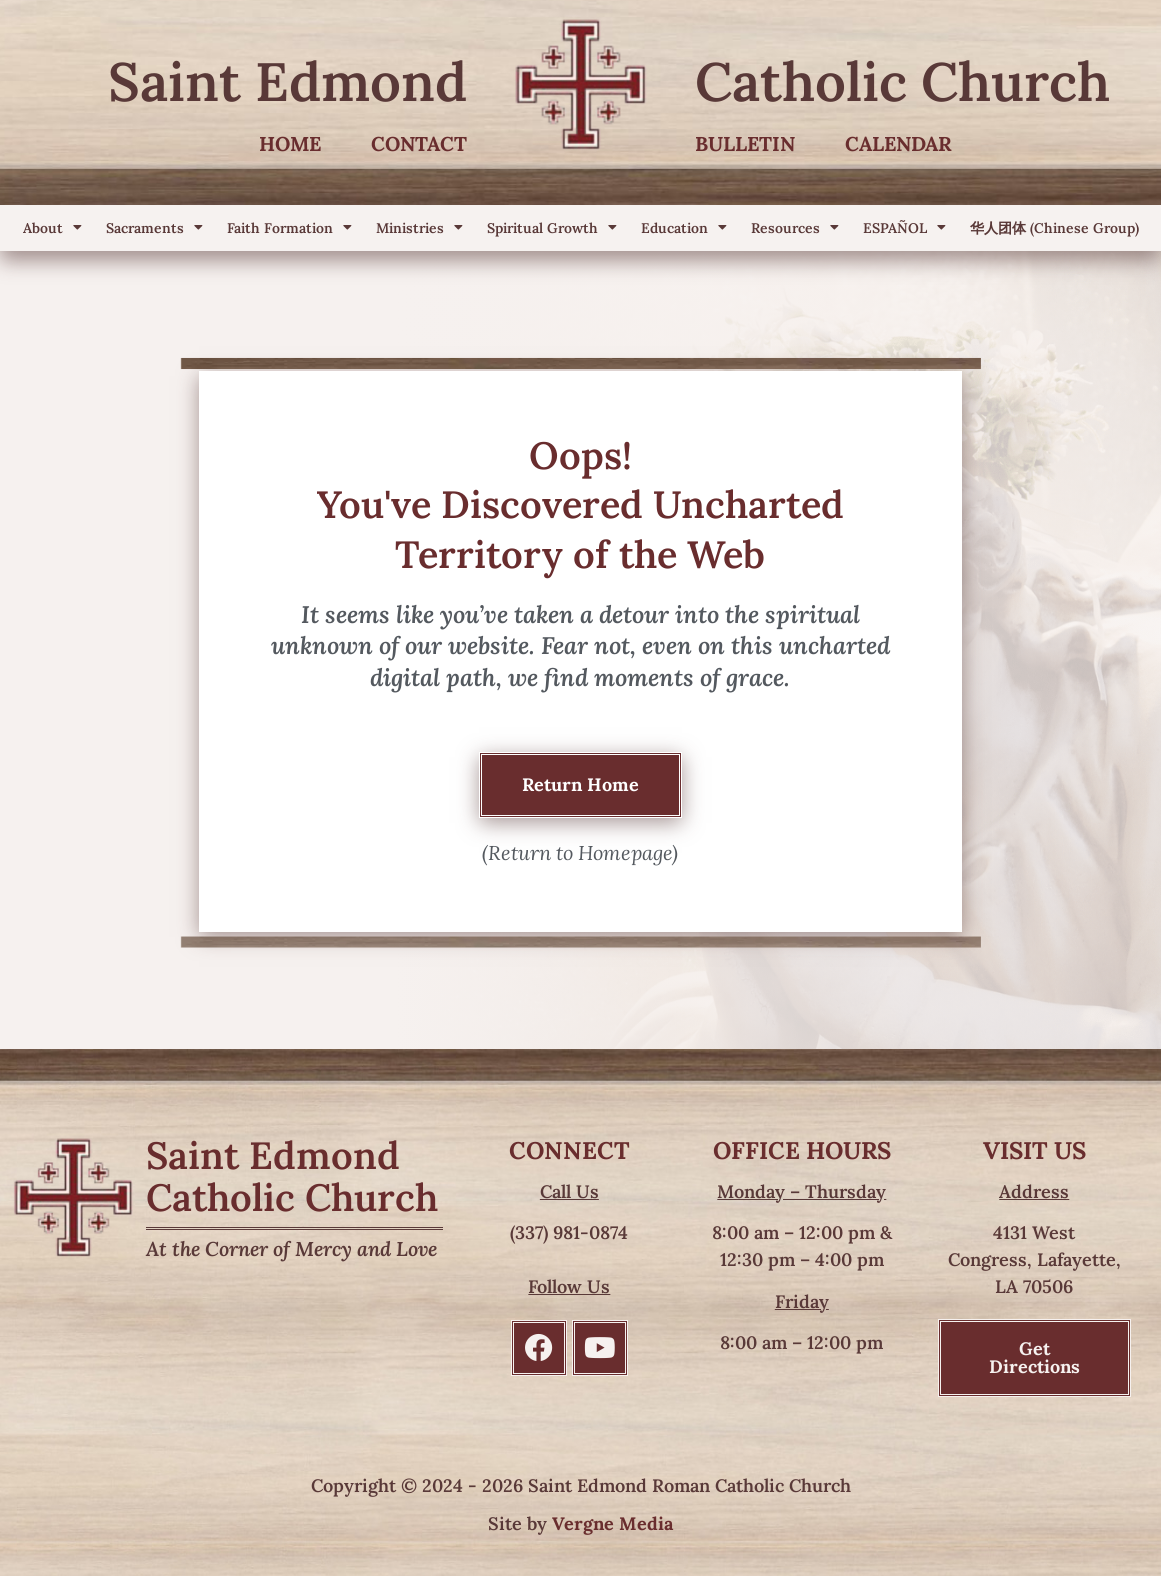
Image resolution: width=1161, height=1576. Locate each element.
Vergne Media (612, 1523)
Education (684, 228)
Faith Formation (289, 228)
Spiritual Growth (552, 228)
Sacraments (154, 228)
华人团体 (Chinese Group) (1054, 228)
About (52, 228)
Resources (795, 228)
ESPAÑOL (904, 228)
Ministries (419, 228)
